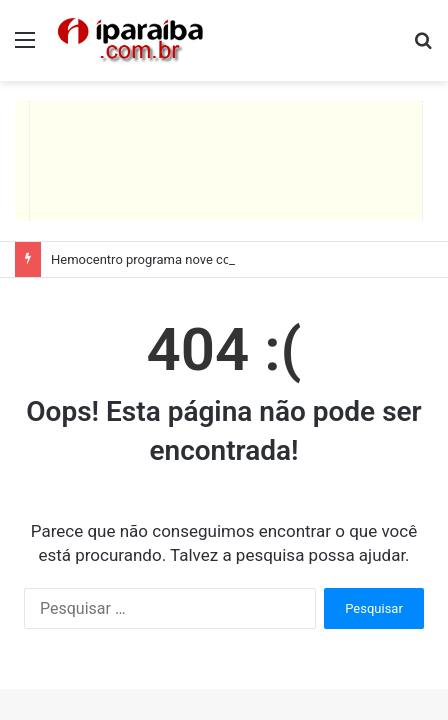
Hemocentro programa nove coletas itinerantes (187, 259)
